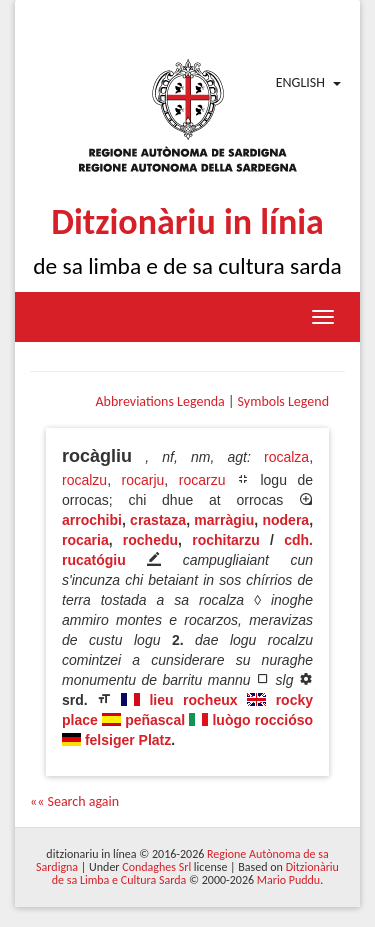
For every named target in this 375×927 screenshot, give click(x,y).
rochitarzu (226, 540)
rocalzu (84, 480)
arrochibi (92, 520)
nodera (285, 520)
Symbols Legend (283, 401)
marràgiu (224, 520)
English (300, 82)
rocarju (143, 480)
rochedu (150, 540)
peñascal (155, 720)
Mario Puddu (288, 880)
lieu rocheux (193, 700)
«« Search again (74, 801)
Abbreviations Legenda (159, 401)
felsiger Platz (128, 740)
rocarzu (202, 480)
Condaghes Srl (156, 867)
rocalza (286, 457)
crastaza (158, 520)
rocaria (85, 540)
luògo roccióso (262, 720)
